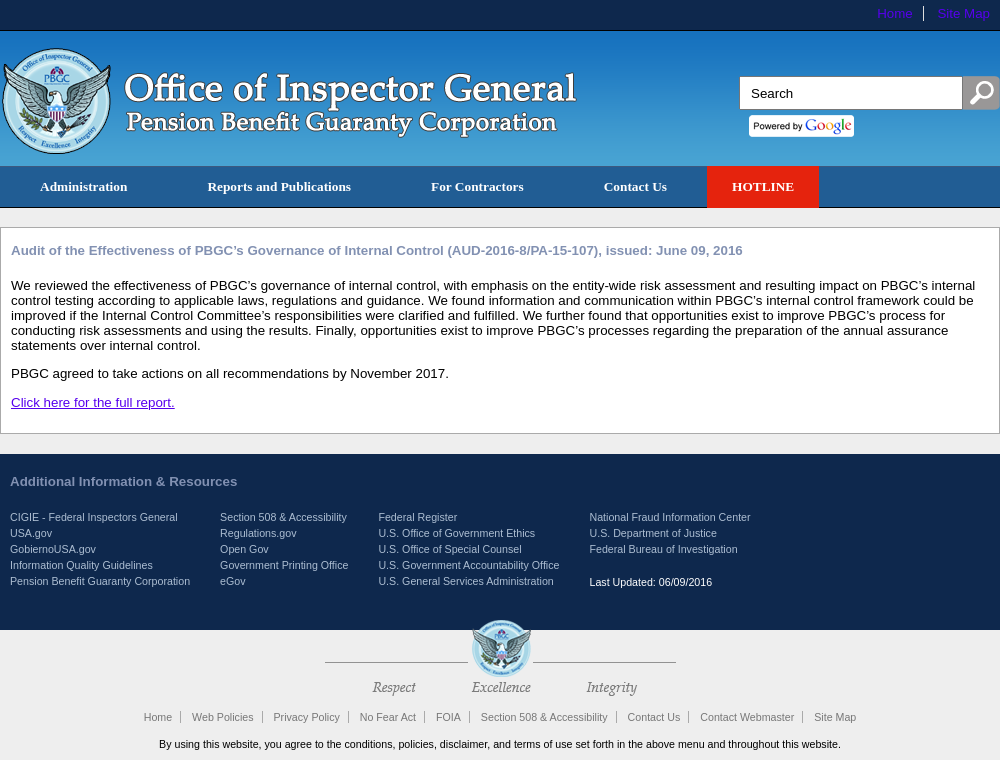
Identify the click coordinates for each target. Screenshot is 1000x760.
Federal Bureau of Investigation (663, 549)
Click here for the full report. (93, 402)
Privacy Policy (306, 717)
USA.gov (31, 533)
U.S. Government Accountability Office (468, 565)
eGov (232, 581)
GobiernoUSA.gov (53, 549)
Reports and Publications (279, 186)
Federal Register (417, 517)
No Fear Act (388, 717)
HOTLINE (763, 186)
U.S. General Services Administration (465, 581)
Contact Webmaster (747, 717)
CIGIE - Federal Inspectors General (94, 517)
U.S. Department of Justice (652, 533)
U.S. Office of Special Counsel (449, 549)
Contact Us (635, 186)
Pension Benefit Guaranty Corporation (100, 581)
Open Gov (244, 549)
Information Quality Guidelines (81, 565)
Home (895, 13)
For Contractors (477, 186)
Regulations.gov (258, 533)
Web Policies (222, 717)
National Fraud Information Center (669, 517)
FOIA (448, 717)
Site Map (963, 13)
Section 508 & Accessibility (283, 517)
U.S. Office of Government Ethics (456, 533)
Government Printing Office (284, 565)
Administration (83, 186)
